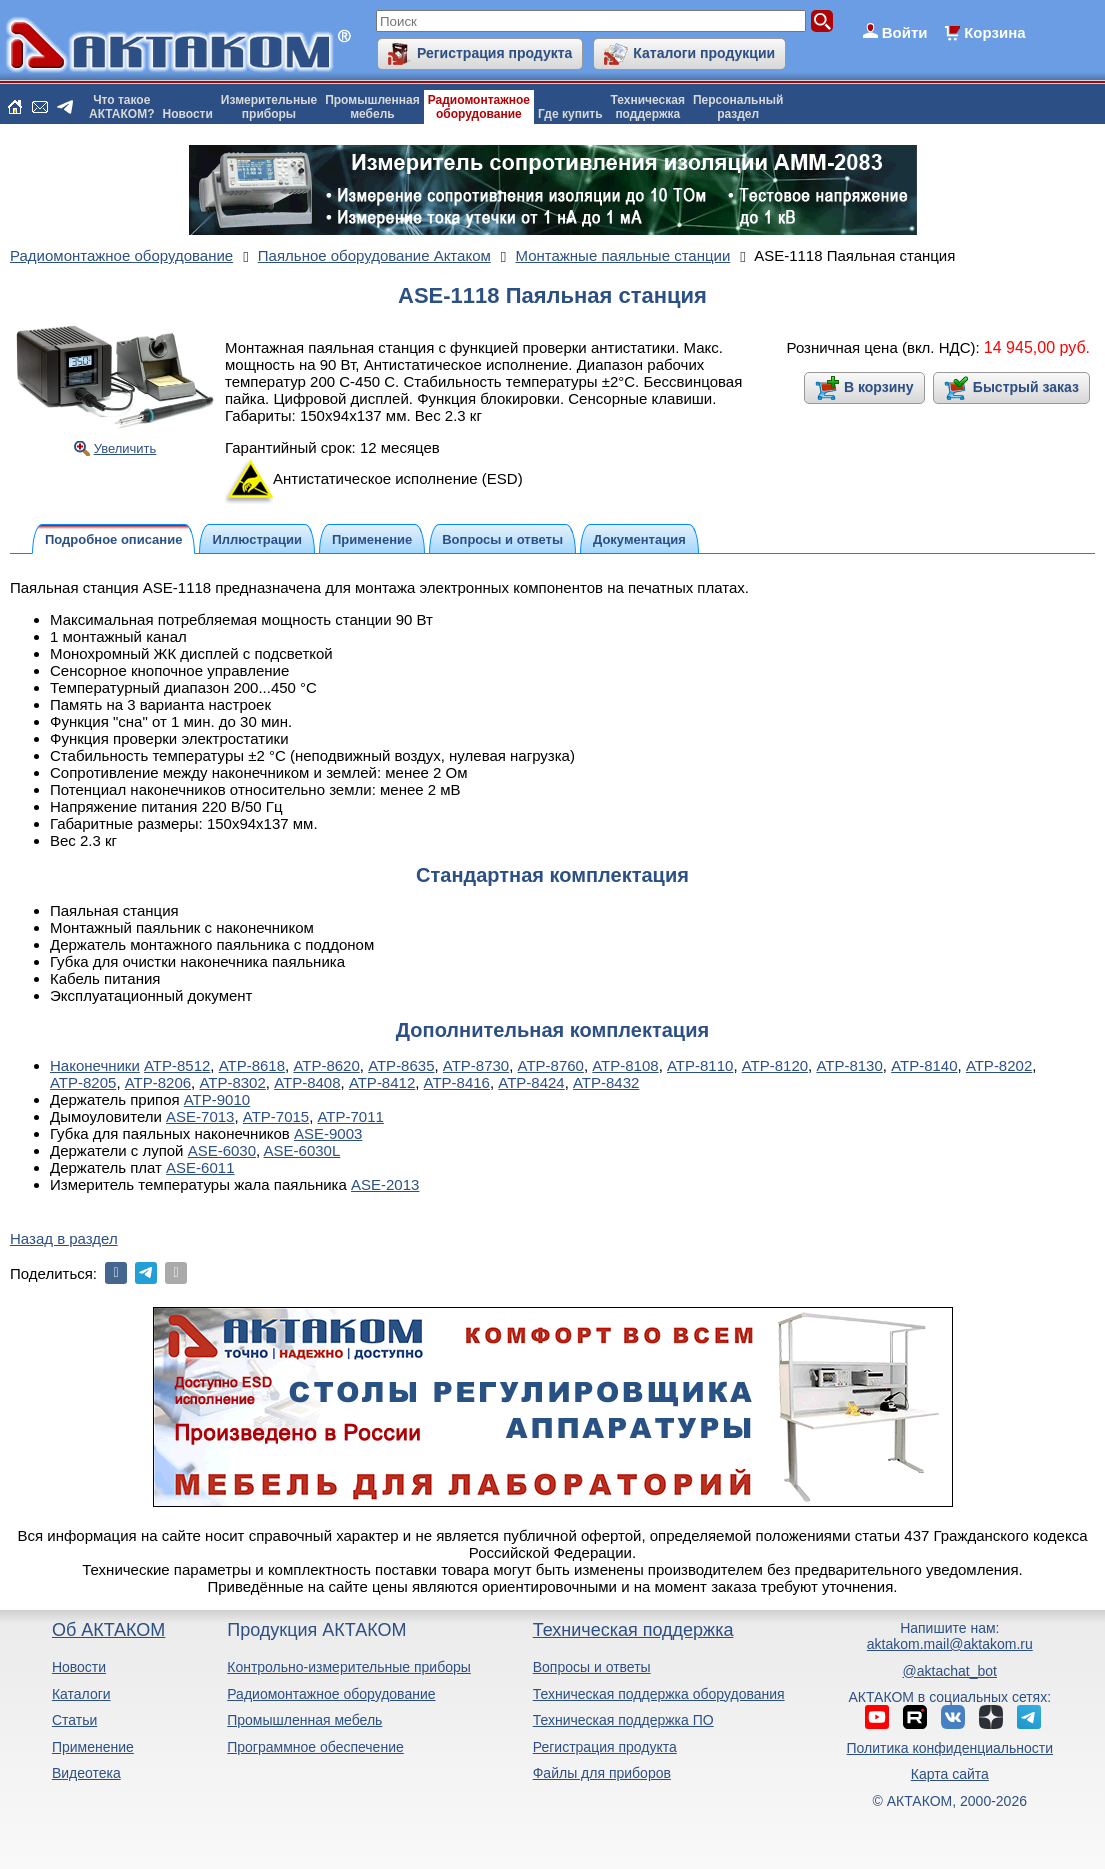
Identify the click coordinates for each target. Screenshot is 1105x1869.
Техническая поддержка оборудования (659, 1694)
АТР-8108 (625, 1065)
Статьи (74, 1720)
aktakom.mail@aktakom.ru (950, 1644)
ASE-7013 (200, 1116)
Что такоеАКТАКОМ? (122, 107)
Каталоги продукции (704, 53)
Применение (93, 1747)
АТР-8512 (177, 1065)
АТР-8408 (307, 1082)
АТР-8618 (252, 1065)
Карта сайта (950, 1774)
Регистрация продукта (494, 53)
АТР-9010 (217, 1099)
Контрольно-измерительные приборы (349, 1667)
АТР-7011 (351, 1116)
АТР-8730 (476, 1065)
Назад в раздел (64, 1238)
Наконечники (95, 1065)
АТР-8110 (700, 1065)
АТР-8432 (606, 1082)
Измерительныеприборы (269, 107)
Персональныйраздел (738, 107)
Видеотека (86, 1773)
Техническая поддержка (633, 1630)
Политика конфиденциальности (950, 1748)
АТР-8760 (551, 1065)
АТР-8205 (83, 1082)
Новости (188, 114)
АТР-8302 (232, 1082)
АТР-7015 (276, 1116)
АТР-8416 (457, 1082)
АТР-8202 (999, 1065)
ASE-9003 (328, 1133)
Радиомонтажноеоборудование (479, 107)
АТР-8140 (924, 1065)
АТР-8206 (158, 1082)
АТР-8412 (382, 1082)
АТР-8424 (531, 1082)
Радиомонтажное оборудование (331, 1694)
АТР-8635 (401, 1065)
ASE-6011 (200, 1167)
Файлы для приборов (602, 1773)
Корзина (994, 32)
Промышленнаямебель (372, 107)
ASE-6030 (222, 1150)
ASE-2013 (385, 1184)
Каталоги (81, 1694)
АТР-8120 (775, 1065)
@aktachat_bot (950, 1671)
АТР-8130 (849, 1065)
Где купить (570, 114)
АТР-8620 (326, 1065)
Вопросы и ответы (592, 1667)
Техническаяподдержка (648, 107)
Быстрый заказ (1026, 387)
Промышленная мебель (304, 1720)
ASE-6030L (302, 1150)
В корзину (879, 387)
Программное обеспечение (315, 1747)
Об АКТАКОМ (108, 1630)
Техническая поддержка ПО (623, 1720)
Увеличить (125, 448)
